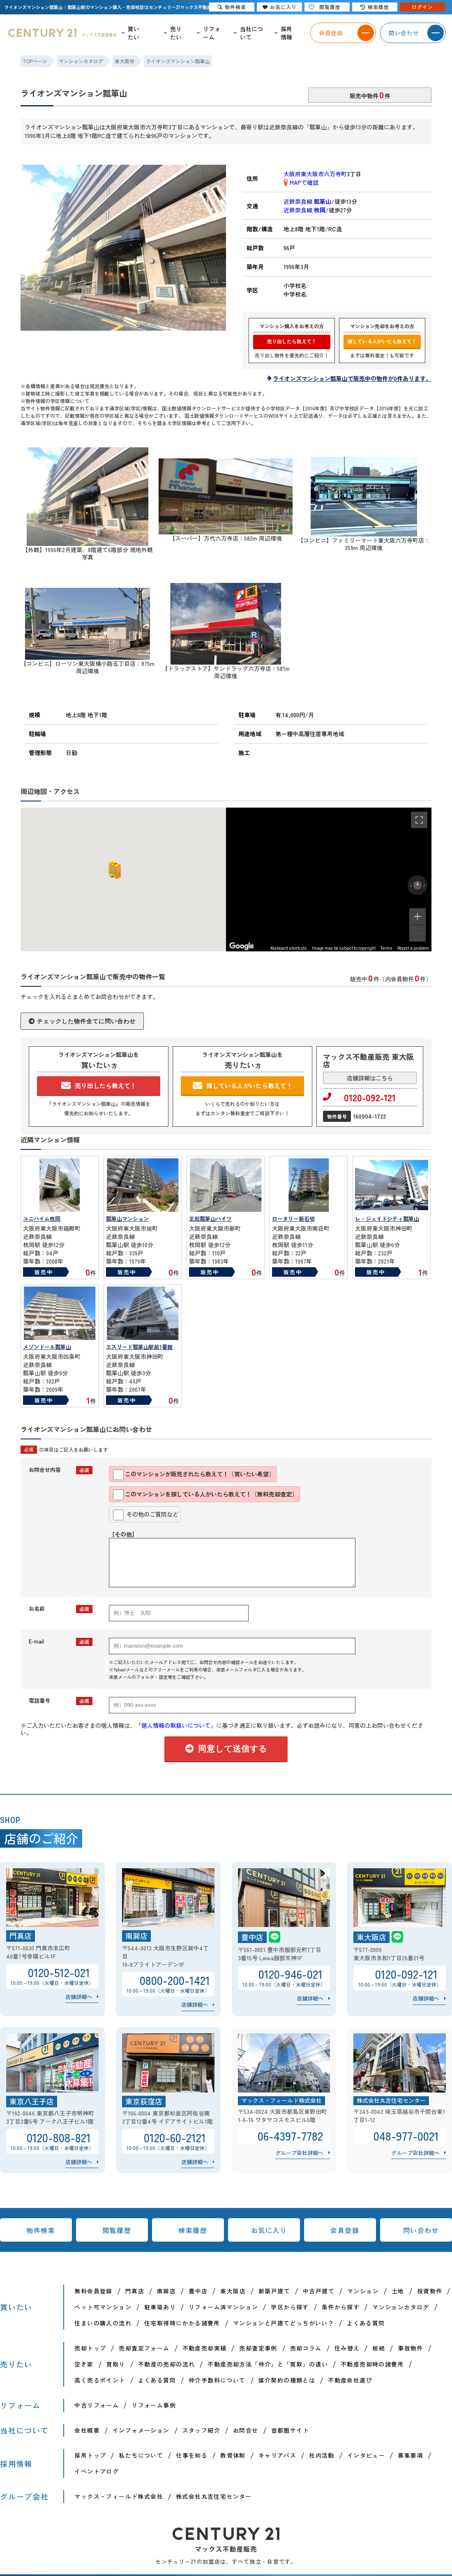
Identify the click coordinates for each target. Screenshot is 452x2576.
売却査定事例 (258, 2348)
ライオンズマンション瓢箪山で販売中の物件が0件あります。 (352, 378)
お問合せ (245, 2430)
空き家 (83, 2364)
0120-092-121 (359, 1097)
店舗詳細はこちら (370, 1078)
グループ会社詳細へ (299, 2153)
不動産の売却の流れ (166, 2364)
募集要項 (410, 2455)
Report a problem (413, 948)
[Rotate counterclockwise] (410, 885)
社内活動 (321, 2455)
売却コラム (306, 2348)
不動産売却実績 (204, 2348)
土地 (398, 2291)
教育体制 (233, 2455)
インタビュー (366, 2455)
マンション (363, 2291)
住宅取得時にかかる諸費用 (182, 2323)
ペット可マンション (102, 2307)
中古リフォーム (96, 2405)
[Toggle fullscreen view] (419, 820)
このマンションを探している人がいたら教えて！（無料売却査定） (205, 1494)
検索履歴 (192, 2230)
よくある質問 (366, 2323)
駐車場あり (160, 2307)
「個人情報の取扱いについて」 (176, 1725)
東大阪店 (233, 2291)
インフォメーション (141, 2430)
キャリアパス (277, 2455)
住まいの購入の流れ (102, 2323)
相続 (378, 2348)
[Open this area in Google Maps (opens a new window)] (241, 946)
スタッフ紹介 (201, 2430)
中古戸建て (318, 2291)
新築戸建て (274, 2291)
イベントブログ (96, 2471)
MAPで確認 (301, 182)
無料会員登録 (93, 2291)
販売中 (44, 1272)
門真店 (134, 2291)
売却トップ (90, 2348)
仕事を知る (192, 2455)
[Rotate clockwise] (424, 885)
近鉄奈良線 (307, 201)
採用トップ (90, 2455)
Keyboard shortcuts (288, 948)
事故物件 (410, 2348)
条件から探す (341, 2307)
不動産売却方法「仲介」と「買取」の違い (268, 2364)
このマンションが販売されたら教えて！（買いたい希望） (193, 1474)
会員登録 (344, 2230)
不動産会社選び (350, 2380)
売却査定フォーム (144, 2348)
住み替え (347, 2348)
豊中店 (198, 2291)
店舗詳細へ (78, 1996)
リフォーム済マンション (223, 2307)
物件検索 (40, 2230)
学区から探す (290, 2307)
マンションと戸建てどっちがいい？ (283, 2323)
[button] (113, 869)
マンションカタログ (400, 2307)
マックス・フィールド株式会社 (118, 2496)
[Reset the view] (417, 885)
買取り (115, 2364)
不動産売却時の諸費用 (372, 2364)
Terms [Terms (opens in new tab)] (386, 948)
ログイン (422, 6)
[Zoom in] (417, 916)
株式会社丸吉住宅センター (214, 2496)
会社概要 (87, 2430)
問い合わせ (421, 2230)
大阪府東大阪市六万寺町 (315, 174)
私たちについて (141, 2455)
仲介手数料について (217, 2380)
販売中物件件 (370, 94)
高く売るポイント (99, 2380)
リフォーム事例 (153, 2405)
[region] (328, 879)
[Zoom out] (417, 933)
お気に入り (269, 2230)
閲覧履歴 (116, 2230)
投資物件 (430, 2291)
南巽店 (166, 2291)
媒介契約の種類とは (287, 2380)
